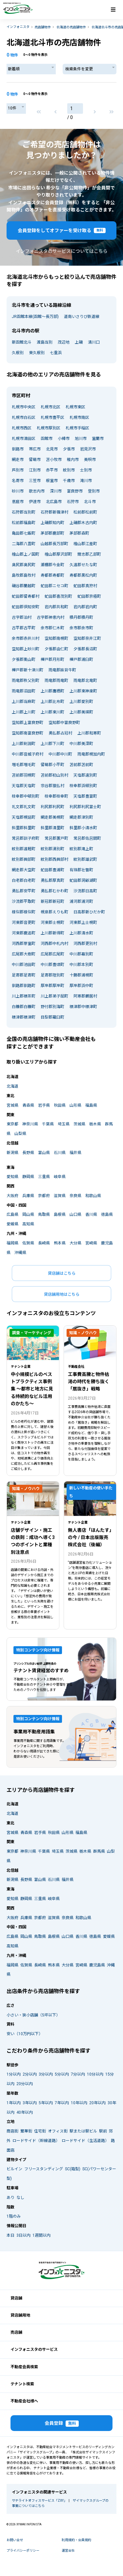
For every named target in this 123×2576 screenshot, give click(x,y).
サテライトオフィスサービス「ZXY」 (38, 2500)
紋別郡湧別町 (52, 849)
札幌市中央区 (23, 407)
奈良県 (75, 1195)
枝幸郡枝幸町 (56, 796)
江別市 (35, 470)
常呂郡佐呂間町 (87, 838)
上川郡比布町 (52, 701)
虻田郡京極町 (89, 596)
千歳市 (69, 480)
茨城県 (79, 1124)
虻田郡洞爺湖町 (83, 880)
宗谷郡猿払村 (52, 785)
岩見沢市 (88, 449)
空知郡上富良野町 (27, 722)
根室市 (52, 480)
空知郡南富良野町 (27, 733)
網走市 (18, 459)
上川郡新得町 (52, 933)
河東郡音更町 (23, 922)
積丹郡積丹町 (81, 617)
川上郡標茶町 (23, 996)
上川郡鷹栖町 (52, 691)
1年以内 (14, 2103)
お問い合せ (15, 2540)
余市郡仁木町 (52, 628)
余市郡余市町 (81, 628)
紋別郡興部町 (23, 859)
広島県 (12, 1214)
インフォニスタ (18, 27)
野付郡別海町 (52, 1006)
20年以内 (97, 2103)
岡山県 (28, 1214)
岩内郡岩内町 (85, 607)
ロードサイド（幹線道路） (36, 2140)
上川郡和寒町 (89, 733)
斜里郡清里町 (52, 828)
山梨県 (20, 1133)
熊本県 (60, 1243)
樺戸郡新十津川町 (27, 670)
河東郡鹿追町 (23, 933)
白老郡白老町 (23, 880)
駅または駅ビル (83, 2131)
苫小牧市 (54, 459)
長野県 (28, 1152)
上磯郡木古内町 (83, 522)
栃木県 (95, 1124)
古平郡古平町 (23, 628)
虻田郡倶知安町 (25, 607)
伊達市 (35, 501)
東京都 (12, 1124)
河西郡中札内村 (54, 943)
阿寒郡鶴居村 (85, 996)
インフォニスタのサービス (34, 2349)
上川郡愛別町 (81, 701)
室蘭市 (98, 438)
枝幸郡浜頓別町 (83, 785)
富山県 (44, 1152)
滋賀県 (60, 1195)
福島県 (91, 1105)
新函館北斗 (21, 342)
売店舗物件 (42, 27)
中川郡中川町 (60, 754)
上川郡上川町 (23, 712)
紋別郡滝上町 (81, 849)
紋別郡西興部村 (54, 859)
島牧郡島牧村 (23, 575)
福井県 (75, 1152)
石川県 (60, 1152)
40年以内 (24, 2112)
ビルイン (14, 2169)
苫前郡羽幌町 (23, 775)
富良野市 (75, 491)
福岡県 (12, 1243)
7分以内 (78, 2074)
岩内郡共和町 (56, 607)
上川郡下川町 (52, 743)
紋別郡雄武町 (85, 859)
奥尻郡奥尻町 (23, 565)
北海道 (12, 1086)
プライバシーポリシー (23, 2550)
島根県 (60, 1214)
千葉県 (48, 1124)
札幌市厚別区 (48, 428)
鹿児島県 (97, 1965)
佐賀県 (28, 1243)
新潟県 (12, 1152)
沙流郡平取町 (23, 901)
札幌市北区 (50, 407)
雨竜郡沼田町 (23, 691)
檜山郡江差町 (85, 544)
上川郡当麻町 (23, 701)
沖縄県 (20, 1252)
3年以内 (30, 2103)
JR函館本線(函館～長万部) (35, 316)
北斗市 (90, 501)
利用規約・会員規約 (76, 2540)
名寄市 (18, 480)
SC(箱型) (72, 2169)
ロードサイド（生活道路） (85, 2140)
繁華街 (26, 2131)
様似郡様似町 (23, 912)
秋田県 (60, 1105)
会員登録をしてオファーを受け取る (62, 230)
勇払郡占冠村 (60, 733)
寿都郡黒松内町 (83, 575)
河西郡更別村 (85, 943)
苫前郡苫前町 (81, 764)
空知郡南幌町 (56, 638)
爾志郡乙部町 (89, 554)
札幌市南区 (79, 417)
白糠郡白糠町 (23, 1006)
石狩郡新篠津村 (54, 512)
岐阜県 (60, 1176)
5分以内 (62, 2074)
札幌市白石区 (23, 417)
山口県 (75, 1214)
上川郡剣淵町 (23, 743)
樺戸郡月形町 (52, 659)
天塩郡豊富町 (85, 796)
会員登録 (62, 2423)
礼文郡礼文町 (23, 807)
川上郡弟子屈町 (54, 996)
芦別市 (18, 470)
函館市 (46, 438)
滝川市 (86, 480)
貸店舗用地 (20, 2315)
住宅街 (40, 2131)
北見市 (52, 449)
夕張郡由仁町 (56, 649)
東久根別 (37, 352)
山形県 (75, 1105)
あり (10, 2197)
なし (20, 2197)
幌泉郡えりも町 (54, 912)
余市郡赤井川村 (25, 638)
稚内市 (73, 459)
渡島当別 (44, 342)
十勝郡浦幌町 (81, 975)
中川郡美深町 (81, 743)
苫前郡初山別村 (54, 775)
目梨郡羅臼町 (52, 1017)
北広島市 (54, 501)
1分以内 (14, 2074)
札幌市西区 (21, 428)
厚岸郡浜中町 (81, 985)
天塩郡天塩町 (23, 785)
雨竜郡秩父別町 (25, 680)
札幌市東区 (75, 407)
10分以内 (95, 2074)
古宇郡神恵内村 (50, 617)
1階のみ (14, 2216)
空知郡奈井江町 (87, 638)
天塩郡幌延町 (23, 817)
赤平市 (52, 470)
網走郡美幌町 (52, 817)
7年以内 (62, 2103)
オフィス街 (58, 2131)
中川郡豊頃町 (52, 964)
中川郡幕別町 (81, 954)
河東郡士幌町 (52, 922)
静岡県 (28, 1176)
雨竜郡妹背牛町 (62, 670)
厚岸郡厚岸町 (52, 985)
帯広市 (35, 449)
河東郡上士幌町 (83, 922)
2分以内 (30, 2074)
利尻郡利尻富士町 (85, 807)
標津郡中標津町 (83, 1006)
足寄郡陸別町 (52, 975)
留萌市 (35, 459)
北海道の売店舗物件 (71, 27)
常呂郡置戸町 (56, 838)
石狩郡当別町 (23, 512)
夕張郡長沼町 (85, 649)
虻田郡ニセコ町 (54, 586)
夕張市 (69, 449)
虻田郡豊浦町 (52, 870)
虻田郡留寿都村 (25, 596)
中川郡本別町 (81, 964)
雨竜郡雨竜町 (56, 680)
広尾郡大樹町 (23, 954)
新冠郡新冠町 (52, 901)
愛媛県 (12, 1224)
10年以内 (79, 2103)
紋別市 (69, 470)
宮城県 (12, 1105)
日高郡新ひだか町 (89, 912)
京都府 (44, 1195)
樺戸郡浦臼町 (81, 659)
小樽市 (64, 438)
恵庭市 (18, 501)
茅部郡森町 (79, 533)
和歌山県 (93, 1195)
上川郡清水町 (81, 933)
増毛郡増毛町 (23, 764)
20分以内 (24, 2084)
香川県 (91, 1214)
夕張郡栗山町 (23, 659)
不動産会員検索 (24, 2367)
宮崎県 (91, 1243)
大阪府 (12, 1195)
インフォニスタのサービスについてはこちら (62, 251)
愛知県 (12, 1176)
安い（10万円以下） (25, 2034)
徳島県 (107, 1214)
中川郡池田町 (23, 964)
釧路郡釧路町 (23, 985)
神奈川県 (30, 1124)
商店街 (12, 2131)
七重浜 (56, 352)
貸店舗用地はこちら (61, 1294)
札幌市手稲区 (77, 428)
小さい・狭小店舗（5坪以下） (33, 2015)
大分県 (75, 1243)
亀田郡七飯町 (23, 533)
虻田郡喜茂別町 (58, 596)
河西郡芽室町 (23, 943)
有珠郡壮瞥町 (81, 870)
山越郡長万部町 (54, 544)
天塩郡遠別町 (85, 775)
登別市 (94, 491)
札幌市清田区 (23, 438)
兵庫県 (28, 1195)
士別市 (86, 470)
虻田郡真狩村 (85, 586)
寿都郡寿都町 (52, 575)
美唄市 (90, 459)
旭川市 (81, 438)
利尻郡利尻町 (52, 807)
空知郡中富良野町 (64, 722)
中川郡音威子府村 (27, 754)
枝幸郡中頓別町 (25, 796)
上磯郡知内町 (52, 522)
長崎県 (44, 1243)
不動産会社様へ (24, 2401)
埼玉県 (64, 1124)
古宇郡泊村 (21, 617)
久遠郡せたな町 (83, 565)
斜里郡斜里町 (23, 828)
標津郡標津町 (23, 1017)
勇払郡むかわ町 (54, 891)
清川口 (94, 342)
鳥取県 (44, 1214)
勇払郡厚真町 (52, 880)
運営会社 (68, 2550)
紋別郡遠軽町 (23, 849)
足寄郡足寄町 (23, 975)
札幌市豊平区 (52, 417)
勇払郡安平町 (23, 891)
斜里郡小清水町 (83, 828)
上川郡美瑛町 (81, 712)
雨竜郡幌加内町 (91, 754)
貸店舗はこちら (61, 1273)
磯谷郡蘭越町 (23, 586)
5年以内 (46, 2103)
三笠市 (35, 480)
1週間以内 (41, 2235)
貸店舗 (16, 2298)
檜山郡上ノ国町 (25, 554)
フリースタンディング (43, 2169)
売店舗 (16, 2332)
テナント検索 (22, 2384)
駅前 (103, 2131)
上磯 (79, 342)
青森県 (28, 1105)
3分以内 (46, 2074)
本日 (10, 2235)
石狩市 (73, 501)
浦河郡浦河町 (81, 901)
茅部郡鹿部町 (52, 533)
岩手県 (44, 1105)
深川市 (56, 491)
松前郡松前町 (85, 512)
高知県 (28, 1224)
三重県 (44, 1176)
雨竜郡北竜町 (85, 680)
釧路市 (18, 449)
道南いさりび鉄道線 (81, 316)
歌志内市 (37, 491)
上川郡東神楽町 (83, 691)
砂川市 (18, 491)
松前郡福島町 (23, 522)
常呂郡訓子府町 (25, 838)
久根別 (18, 352)
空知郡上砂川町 (25, 649)
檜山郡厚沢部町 (58, 554)
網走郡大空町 (23, 870)
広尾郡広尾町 (52, 954)
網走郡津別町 (81, 817)
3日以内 (23, 2235)
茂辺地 (64, 342)
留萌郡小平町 (52, 764)
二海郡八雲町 (23, 544)
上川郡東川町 (52, 712)
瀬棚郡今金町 (52, 565)
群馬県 (99, 1851)
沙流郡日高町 (85, 891)
